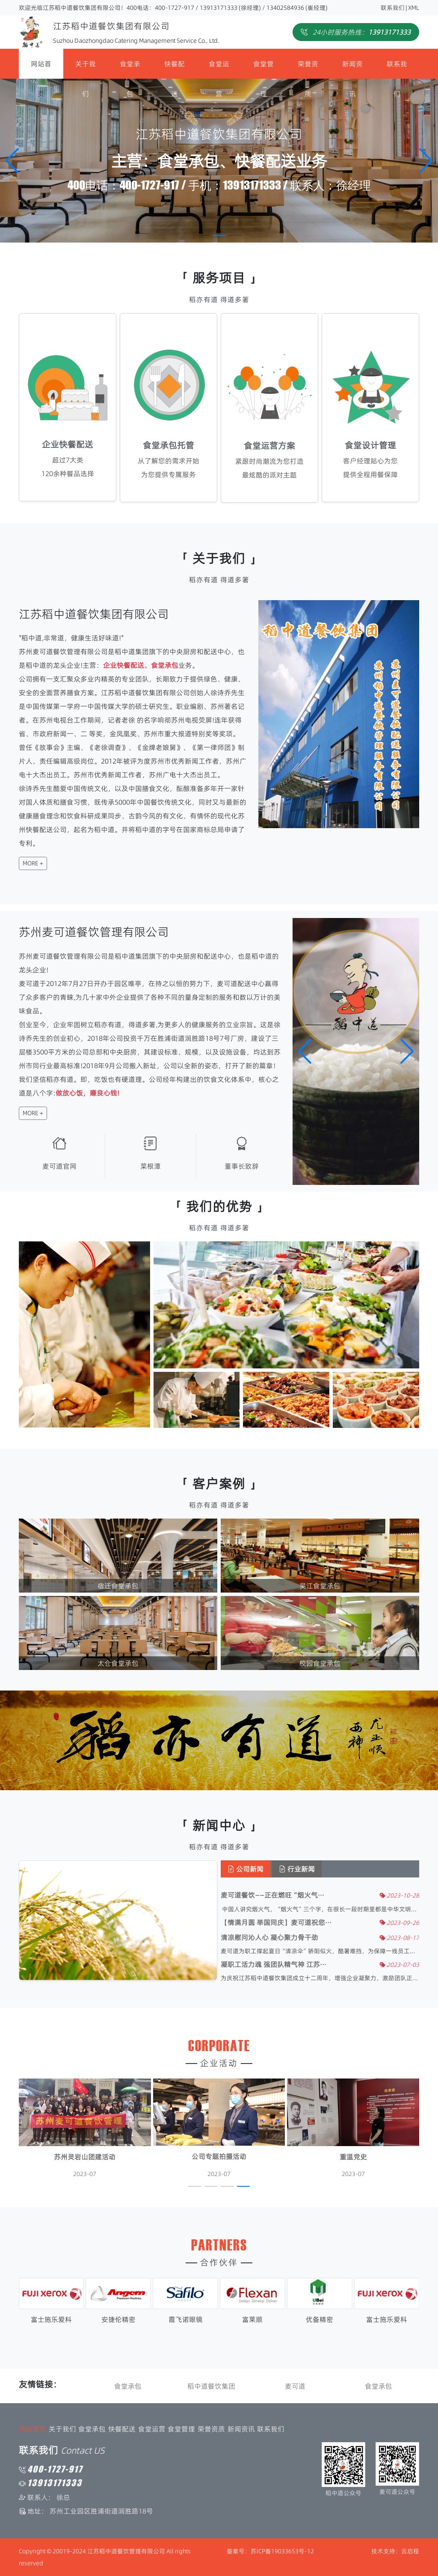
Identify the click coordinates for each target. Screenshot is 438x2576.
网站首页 (41, 69)
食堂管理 (263, 69)
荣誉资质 (308, 69)
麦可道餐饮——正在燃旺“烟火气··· (276, 1895)
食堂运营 (219, 69)
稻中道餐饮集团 (211, 2386)
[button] (426, 161)
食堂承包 (130, 69)
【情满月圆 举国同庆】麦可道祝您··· (280, 1923)
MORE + (28, 863)
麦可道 (295, 2386)
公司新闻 (250, 1869)
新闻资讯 (352, 69)
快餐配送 (174, 69)
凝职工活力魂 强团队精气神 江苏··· (278, 1964)
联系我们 (393, 7)
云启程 (410, 2551)
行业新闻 (301, 1869)
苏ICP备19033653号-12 (282, 2551)
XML (413, 7)
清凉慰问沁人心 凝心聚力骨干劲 (274, 1937)
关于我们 (85, 69)
